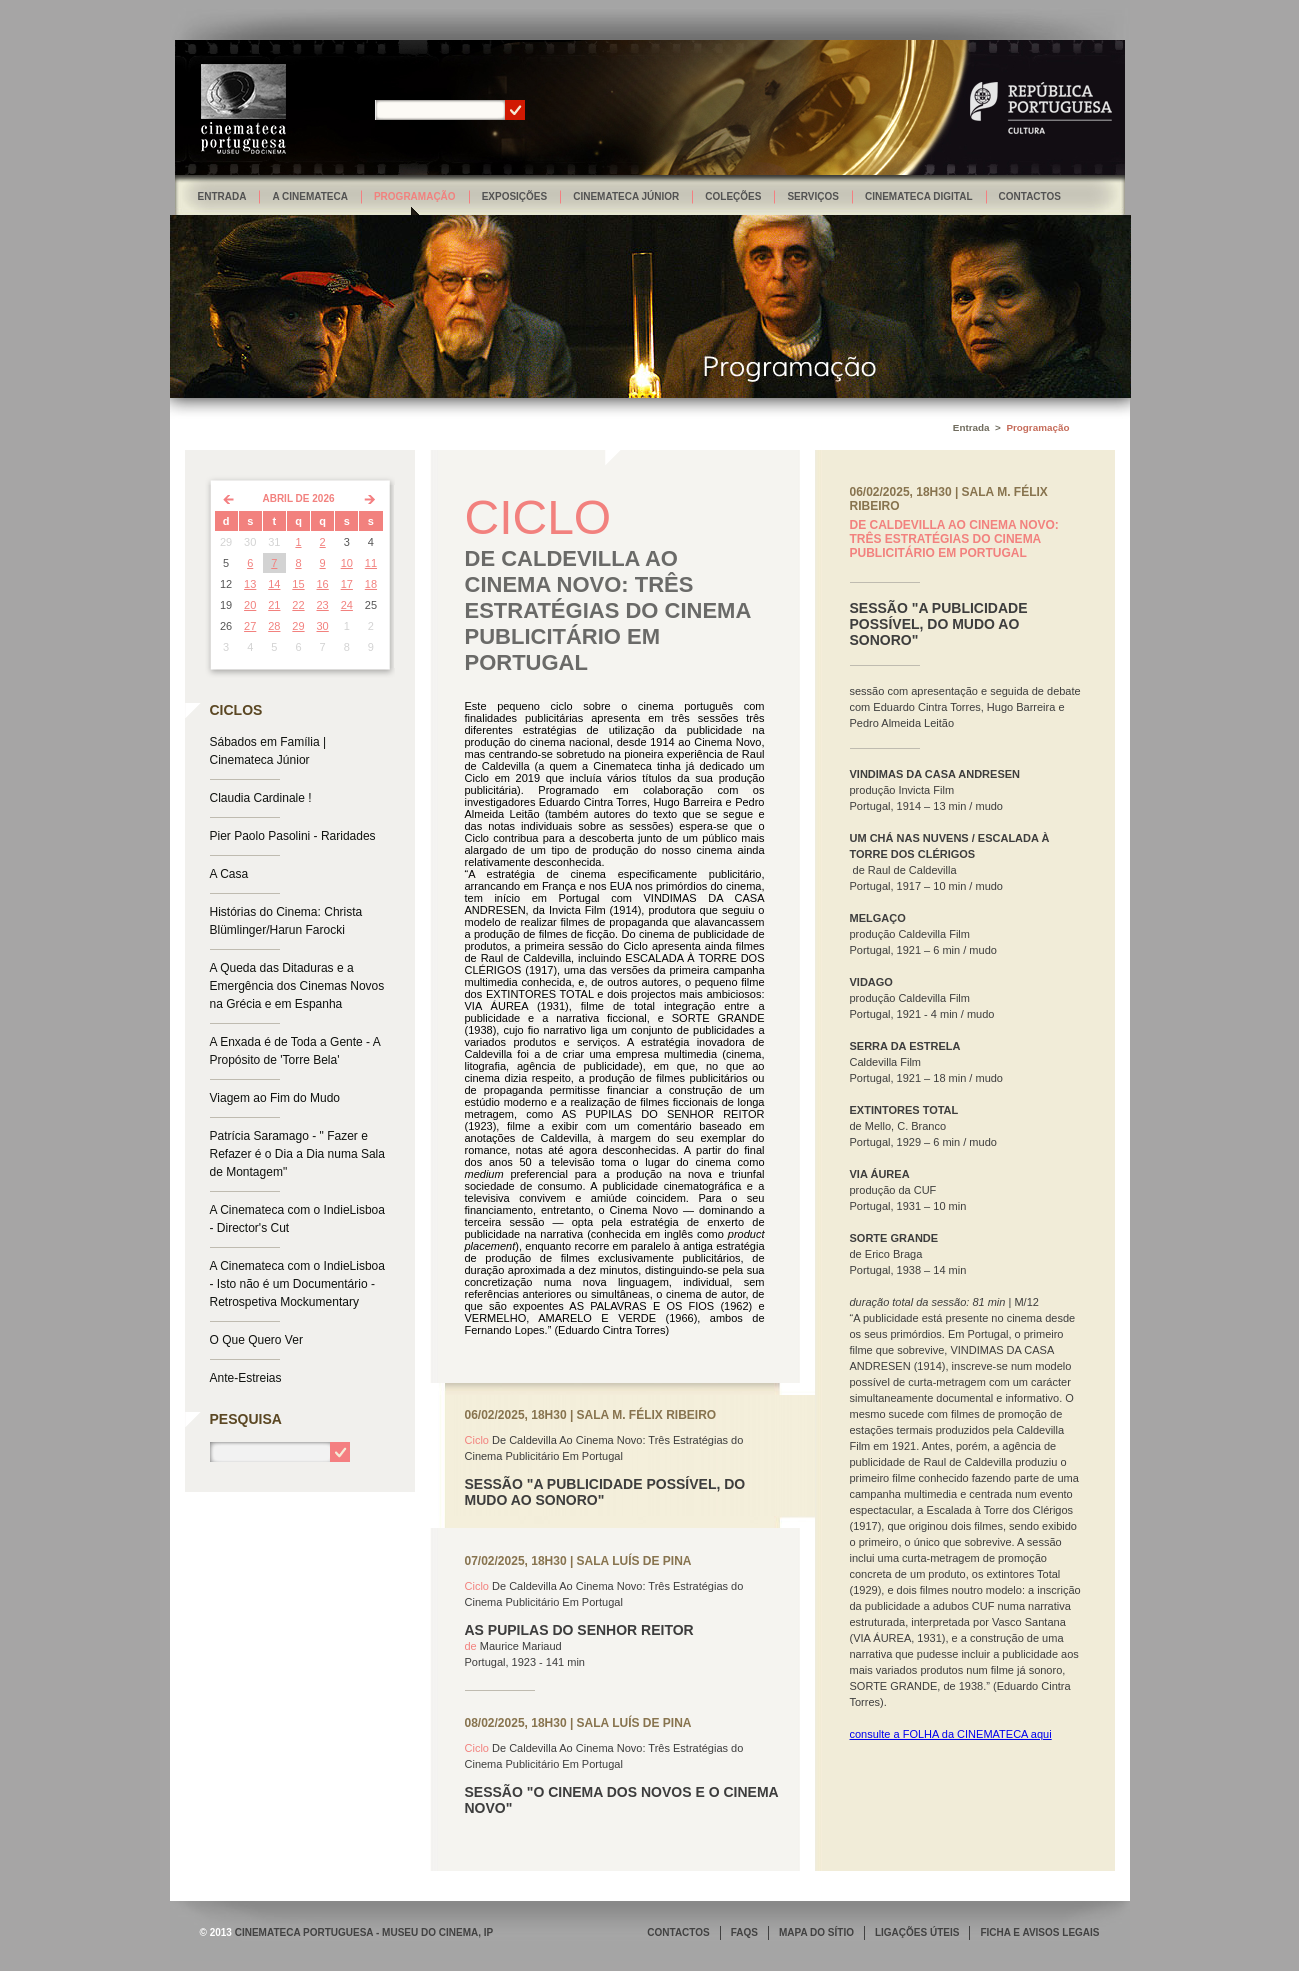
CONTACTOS (678, 1932)
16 (323, 584)
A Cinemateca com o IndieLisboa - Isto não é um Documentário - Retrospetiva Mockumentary (297, 1284)
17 (347, 584)
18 (371, 584)
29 (298, 626)
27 (250, 626)
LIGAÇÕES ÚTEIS (917, 1932)
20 (250, 605)
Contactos (1030, 196)
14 (274, 584)
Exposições (515, 196)
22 (298, 605)
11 (371, 563)
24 (347, 605)
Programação (415, 196)
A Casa (229, 874)
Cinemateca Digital (919, 196)
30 (323, 626)
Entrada (222, 196)
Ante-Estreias (246, 1378)
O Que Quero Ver (256, 1340)
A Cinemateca (310, 196)
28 (274, 626)
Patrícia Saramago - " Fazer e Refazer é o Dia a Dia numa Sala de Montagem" (297, 1154)
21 (274, 605)
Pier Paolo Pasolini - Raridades (293, 836)
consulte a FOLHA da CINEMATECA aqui (951, 1734)
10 (347, 563)
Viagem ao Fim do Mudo (275, 1098)
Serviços (813, 196)
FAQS (744, 1932)
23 (323, 605)
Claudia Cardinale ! (261, 798)
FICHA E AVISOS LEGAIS (1039, 1932)
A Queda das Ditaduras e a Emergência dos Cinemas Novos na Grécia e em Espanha (297, 986)
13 (250, 584)
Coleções (733, 196)
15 (298, 584)
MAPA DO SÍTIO (816, 1932)
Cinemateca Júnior (626, 196)
